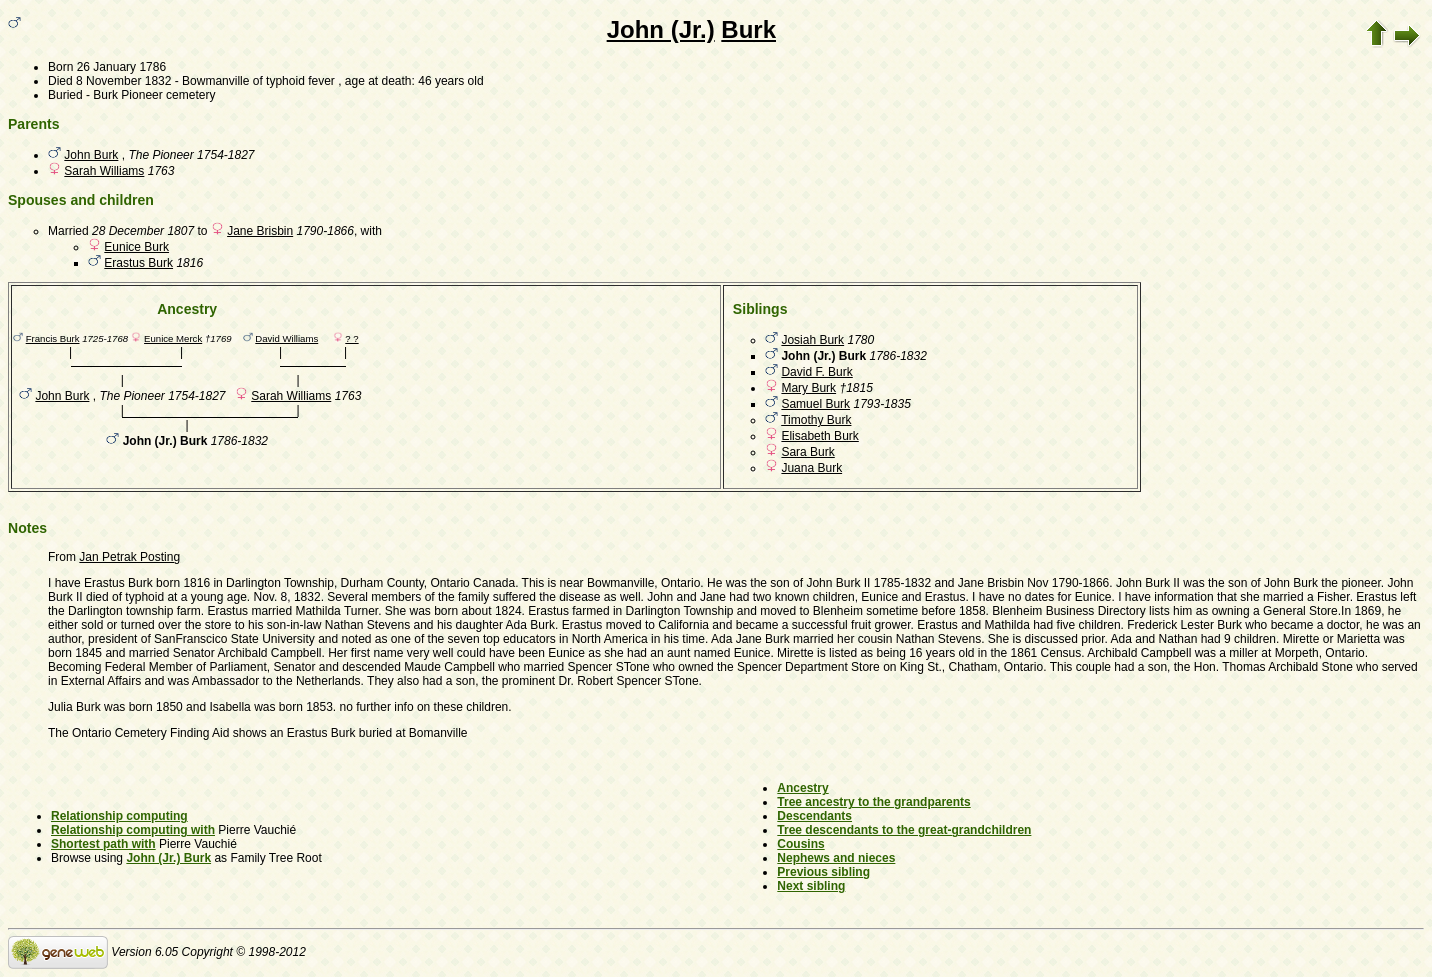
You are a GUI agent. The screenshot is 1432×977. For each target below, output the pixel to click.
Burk (748, 29)
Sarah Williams (104, 171)
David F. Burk (816, 372)
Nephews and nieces (836, 858)
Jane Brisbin (260, 231)
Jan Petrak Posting (129, 557)
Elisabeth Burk (819, 436)
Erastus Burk (138, 263)
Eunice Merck (173, 338)
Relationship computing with (133, 830)
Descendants (814, 816)
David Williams (286, 338)
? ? (351, 338)
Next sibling (811, 886)
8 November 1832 (123, 81)
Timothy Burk (816, 420)
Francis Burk (53, 338)
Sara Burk (807, 452)
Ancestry (802, 788)
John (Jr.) (661, 29)
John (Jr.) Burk (168, 858)
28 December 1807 (143, 231)
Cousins (800, 844)
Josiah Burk (812, 340)
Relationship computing (119, 816)
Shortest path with (103, 844)
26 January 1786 (121, 67)
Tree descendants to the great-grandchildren (904, 830)
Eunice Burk (136, 247)
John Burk (91, 155)
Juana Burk (811, 468)
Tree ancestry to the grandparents (873, 802)
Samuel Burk (815, 404)
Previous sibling (823, 872)
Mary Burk (808, 388)
